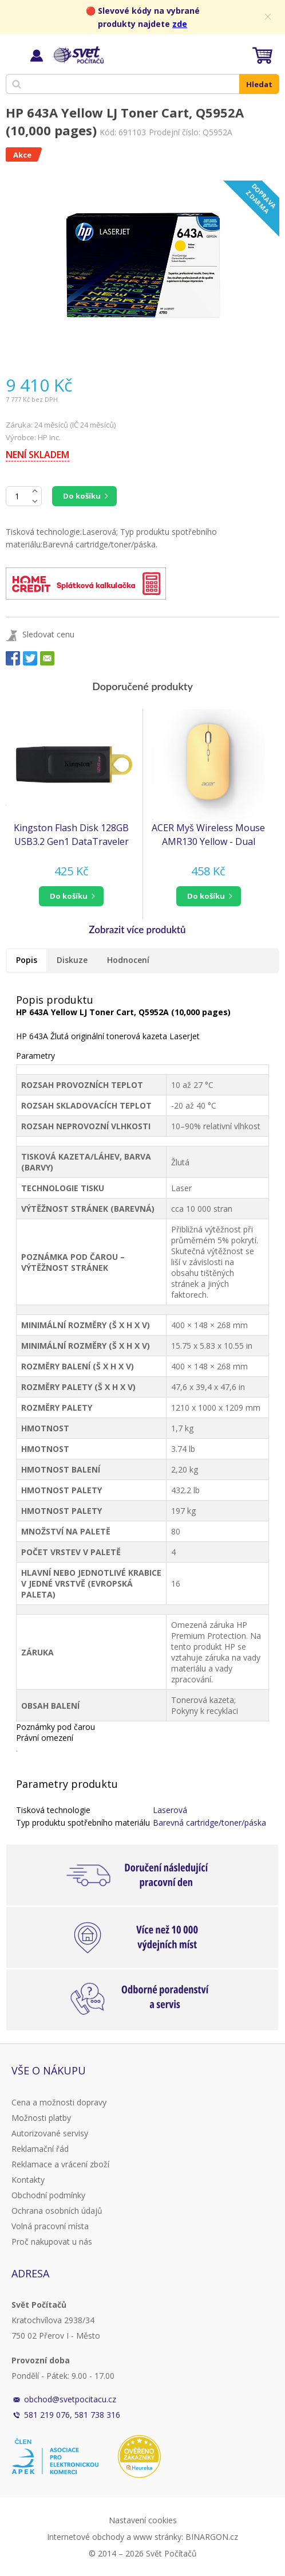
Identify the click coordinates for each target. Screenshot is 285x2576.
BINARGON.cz (211, 2536)
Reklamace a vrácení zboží (60, 2164)
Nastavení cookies (143, 2520)
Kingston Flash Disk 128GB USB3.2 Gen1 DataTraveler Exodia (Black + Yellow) (71, 834)
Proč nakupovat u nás (51, 2241)
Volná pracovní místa (50, 2226)
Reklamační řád (40, 2148)
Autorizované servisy (49, 2133)
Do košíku (82, 496)
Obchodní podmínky (48, 2195)
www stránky (157, 2536)
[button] (71, 896)
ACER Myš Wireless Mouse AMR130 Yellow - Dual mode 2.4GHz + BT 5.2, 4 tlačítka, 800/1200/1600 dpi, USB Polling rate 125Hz (208, 834)
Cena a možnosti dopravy (58, 2102)
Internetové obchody (85, 2536)
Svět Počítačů (77, 55)
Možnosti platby (41, 2117)
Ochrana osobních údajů (56, 2210)
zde (179, 23)
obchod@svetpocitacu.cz (70, 2399)
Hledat (259, 84)
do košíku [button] (69, 896)
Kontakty (28, 2179)
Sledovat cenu (48, 634)
